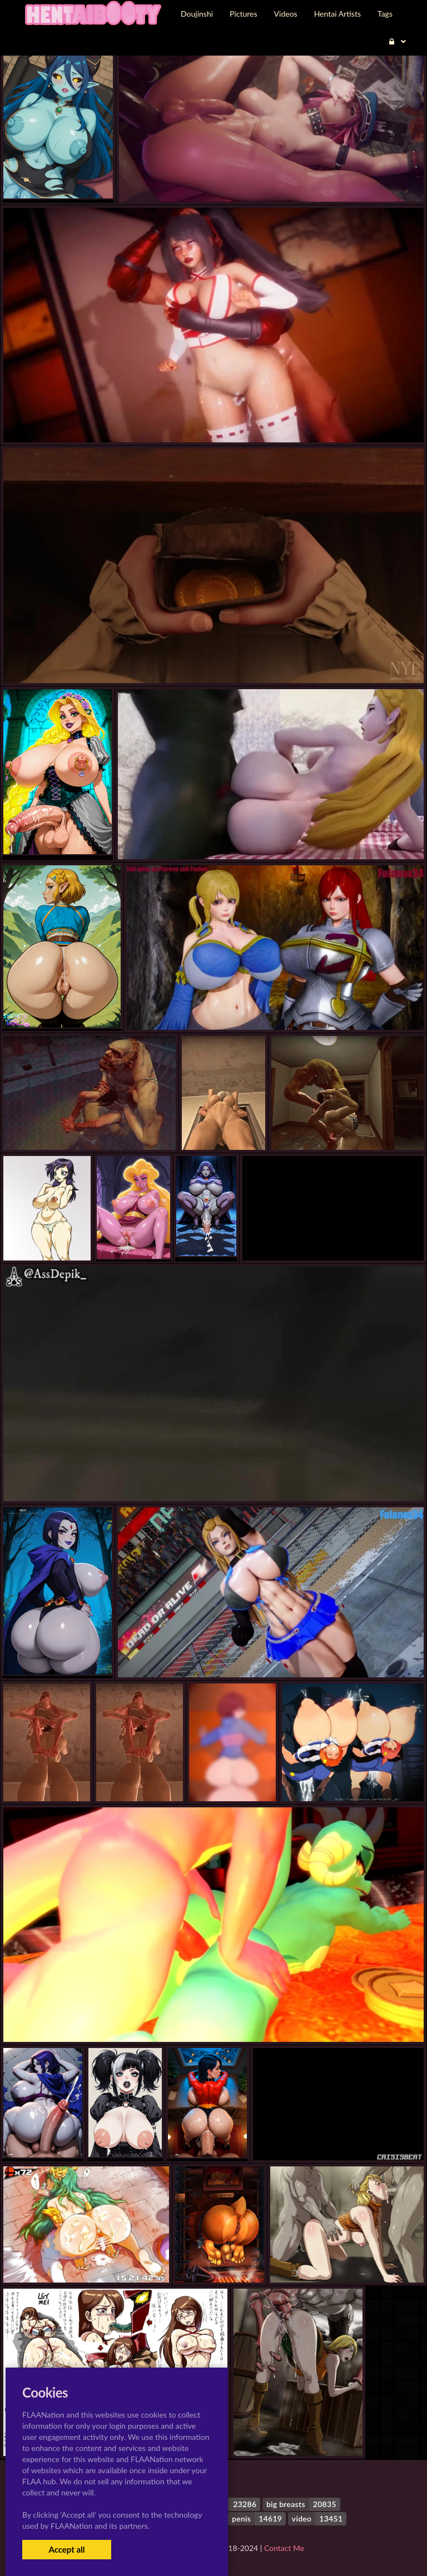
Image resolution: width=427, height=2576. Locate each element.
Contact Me (284, 2548)
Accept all (66, 2549)
